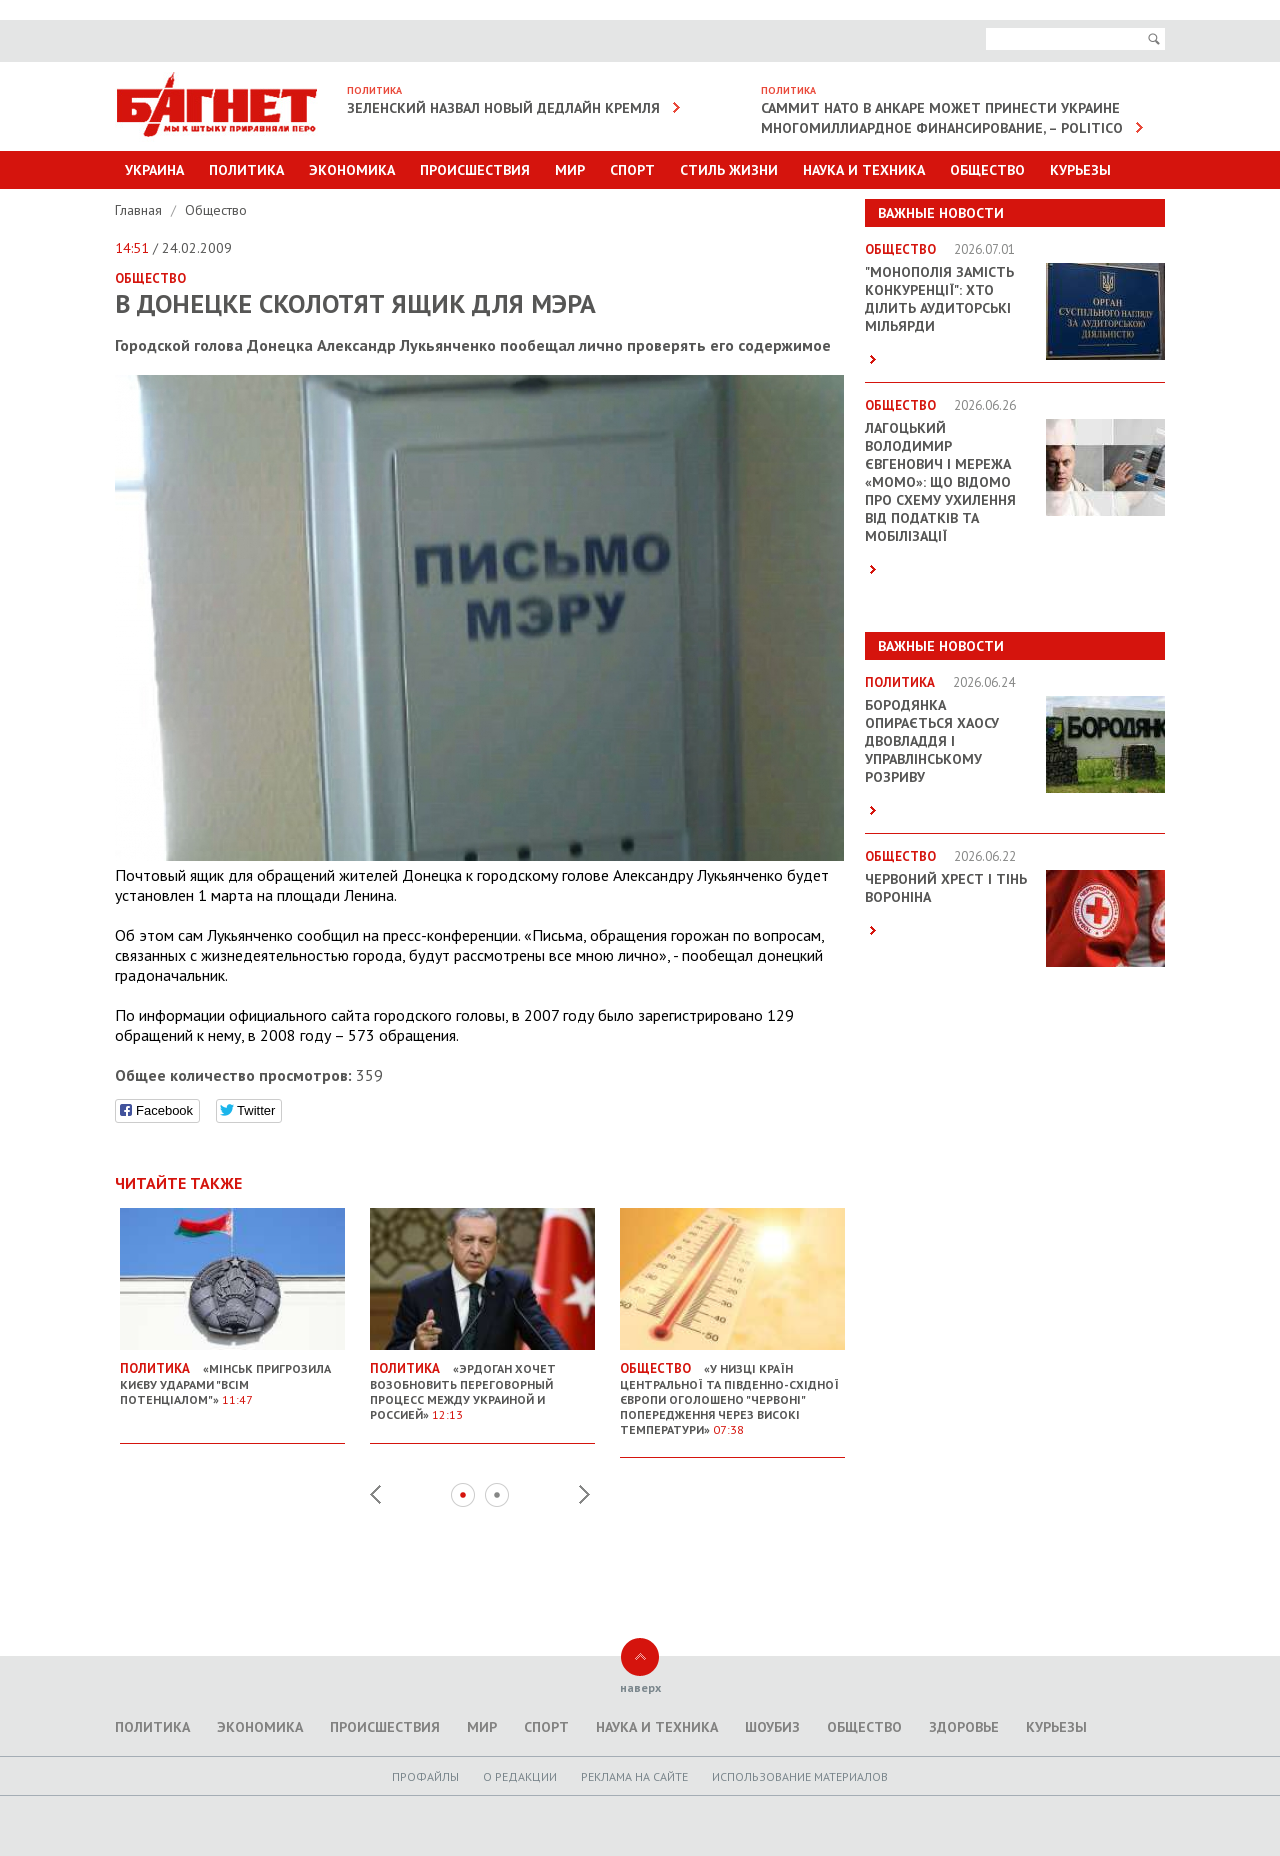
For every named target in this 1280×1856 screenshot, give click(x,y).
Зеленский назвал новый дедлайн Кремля (503, 108)
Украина (154, 170)
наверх (640, 1687)
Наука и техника (864, 170)
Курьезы (1080, 170)
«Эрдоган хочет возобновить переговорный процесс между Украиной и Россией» (482, 1383)
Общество (987, 170)
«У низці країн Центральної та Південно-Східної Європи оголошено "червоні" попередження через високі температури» (732, 1391)
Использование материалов (800, 1776)
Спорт (632, 170)
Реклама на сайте (634, 1776)
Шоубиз (772, 1727)
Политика (246, 170)
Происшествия (475, 170)
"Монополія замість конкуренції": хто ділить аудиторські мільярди (939, 299)
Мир (570, 170)
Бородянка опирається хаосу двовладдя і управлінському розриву (932, 741)
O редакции (520, 1776)
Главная (140, 210)
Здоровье (964, 1727)
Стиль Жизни (729, 170)
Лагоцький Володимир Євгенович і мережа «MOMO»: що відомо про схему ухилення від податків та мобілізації (940, 482)
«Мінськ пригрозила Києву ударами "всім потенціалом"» (232, 1376)
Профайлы (425, 1776)
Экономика (352, 170)
